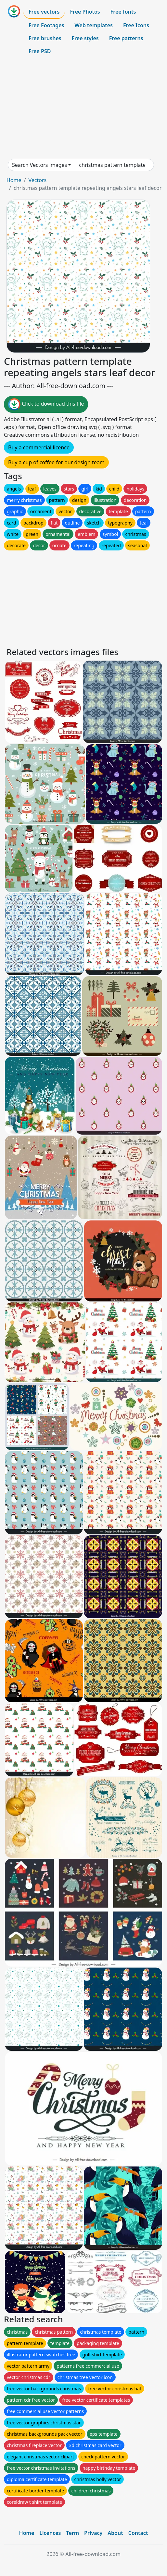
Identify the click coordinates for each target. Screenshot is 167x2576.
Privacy (93, 2532)
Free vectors (44, 11)
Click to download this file (46, 404)
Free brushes (45, 38)
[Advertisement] (83, 108)
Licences (50, 2532)
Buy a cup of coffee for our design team (56, 462)
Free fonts (123, 11)
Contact (138, 2532)
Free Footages (46, 25)
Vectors (37, 180)
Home (13, 180)
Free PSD (40, 51)
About (115, 2532)
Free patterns (126, 38)
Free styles (85, 38)
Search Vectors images (39, 164)
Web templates (94, 25)
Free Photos (85, 11)
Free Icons (136, 25)
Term (72, 2532)
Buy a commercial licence (39, 447)
